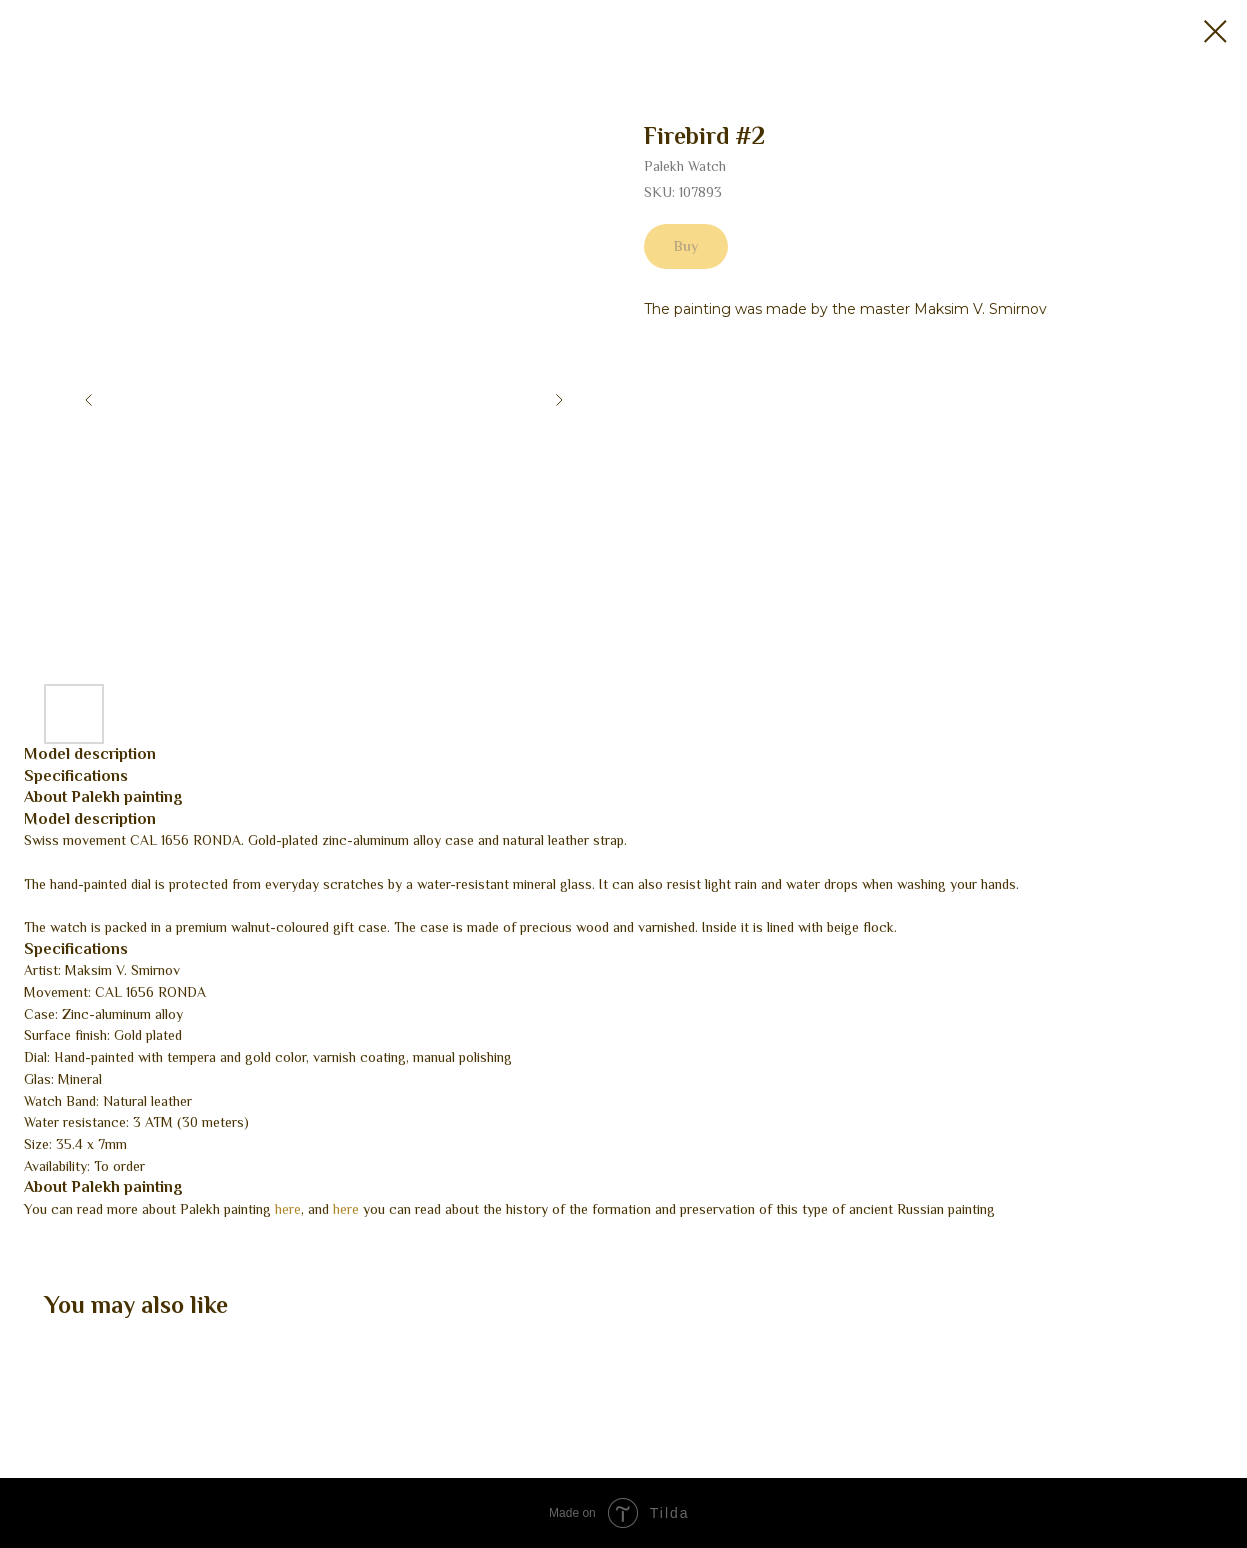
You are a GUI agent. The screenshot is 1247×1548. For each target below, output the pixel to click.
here (288, 1209)
